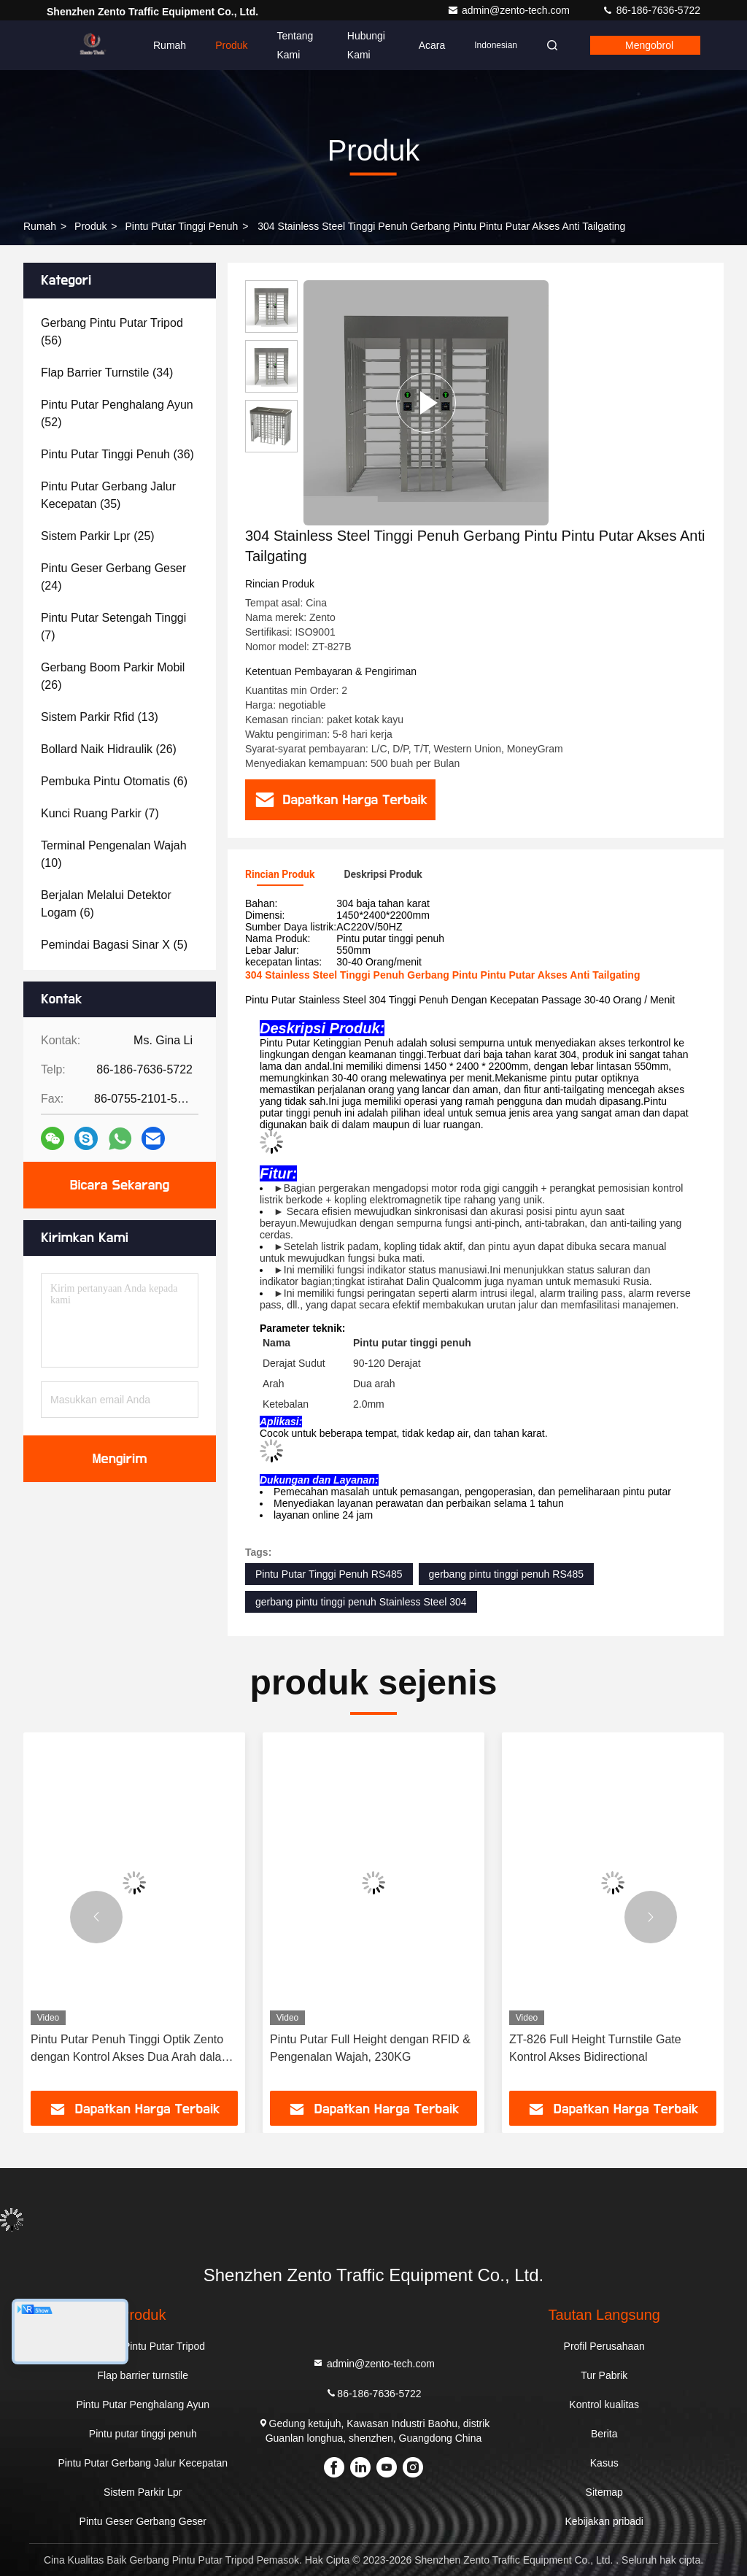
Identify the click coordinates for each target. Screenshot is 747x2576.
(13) (99, 717)
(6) (114, 781)
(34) (107, 372)
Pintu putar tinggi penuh (181, 226)
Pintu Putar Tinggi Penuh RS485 (329, 1574)
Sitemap (604, 2492)
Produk (231, 45)
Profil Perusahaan (604, 2346)
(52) (117, 413)
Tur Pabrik (604, 2375)
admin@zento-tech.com (510, 10)
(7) (113, 626)
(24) (113, 577)
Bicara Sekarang (119, 1185)
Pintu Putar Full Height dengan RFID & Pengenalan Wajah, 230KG (370, 2048)
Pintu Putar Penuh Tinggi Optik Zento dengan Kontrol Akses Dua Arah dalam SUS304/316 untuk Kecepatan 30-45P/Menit (131, 2049)
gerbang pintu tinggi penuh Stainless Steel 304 (361, 1602)
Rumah (169, 45)
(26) (113, 676)
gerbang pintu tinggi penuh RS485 (506, 1574)
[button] (96, 1917)
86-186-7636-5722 (651, 10)
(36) (117, 454)
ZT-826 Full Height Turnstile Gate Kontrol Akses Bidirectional (595, 2048)
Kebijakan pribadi (604, 2521)
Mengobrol (649, 45)
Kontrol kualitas (604, 2404)
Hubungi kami (366, 45)
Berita (604, 2434)
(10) (114, 854)
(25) (98, 536)
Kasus (604, 2463)
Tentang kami (295, 45)
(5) (114, 944)
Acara (432, 45)
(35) (108, 495)
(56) (112, 332)
